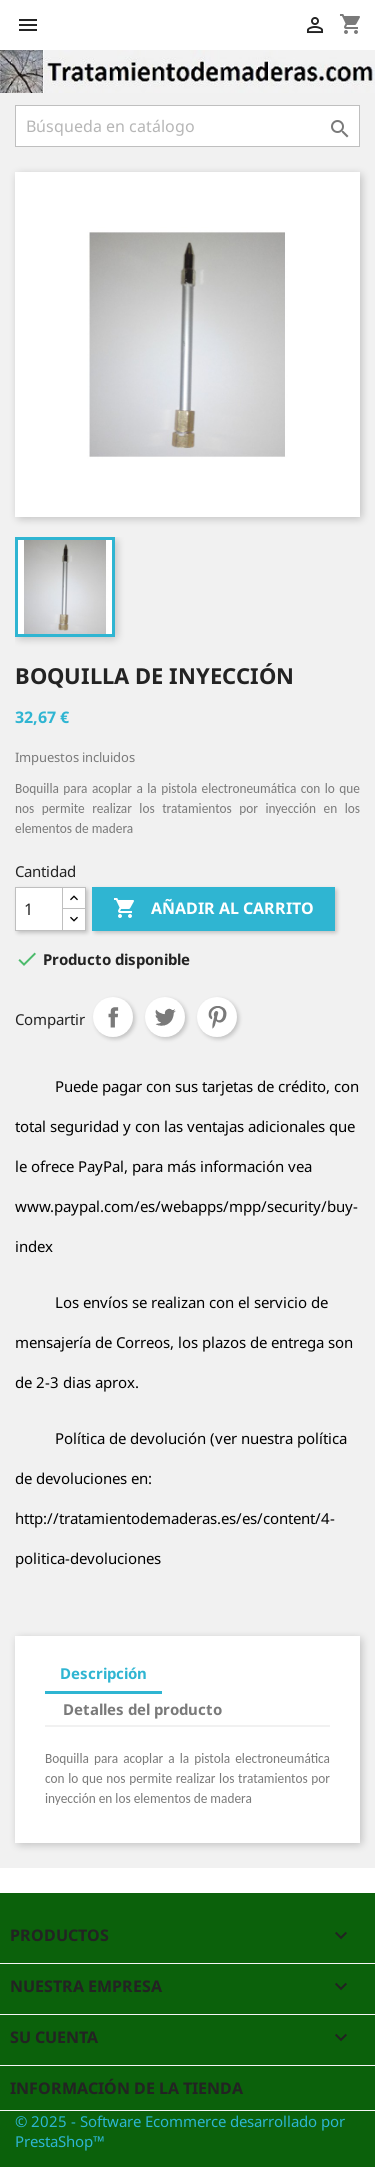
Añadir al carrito (213, 909)
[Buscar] (187, 126)
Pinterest (217, 1017)
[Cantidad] (39, 909)
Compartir (113, 1017)
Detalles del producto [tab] (142, 1709)
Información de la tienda (126, 2088)
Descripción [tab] (103, 1673)
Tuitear (165, 1017)
